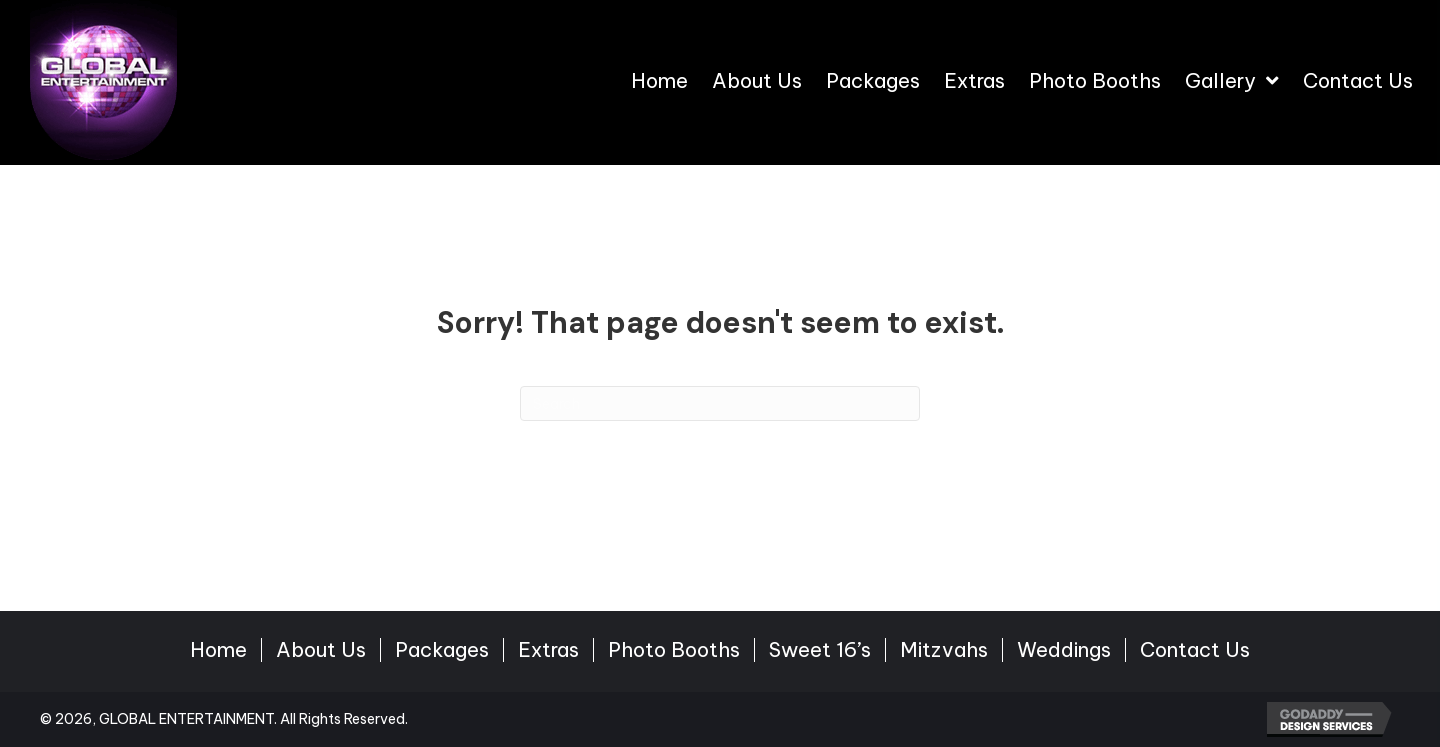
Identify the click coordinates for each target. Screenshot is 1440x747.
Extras (548, 650)
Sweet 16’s (820, 650)
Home (218, 650)
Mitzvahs (944, 650)
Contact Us (1195, 650)
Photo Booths (674, 650)
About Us (321, 650)
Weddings (1064, 650)
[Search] (720, 403)
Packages (442, 650)
